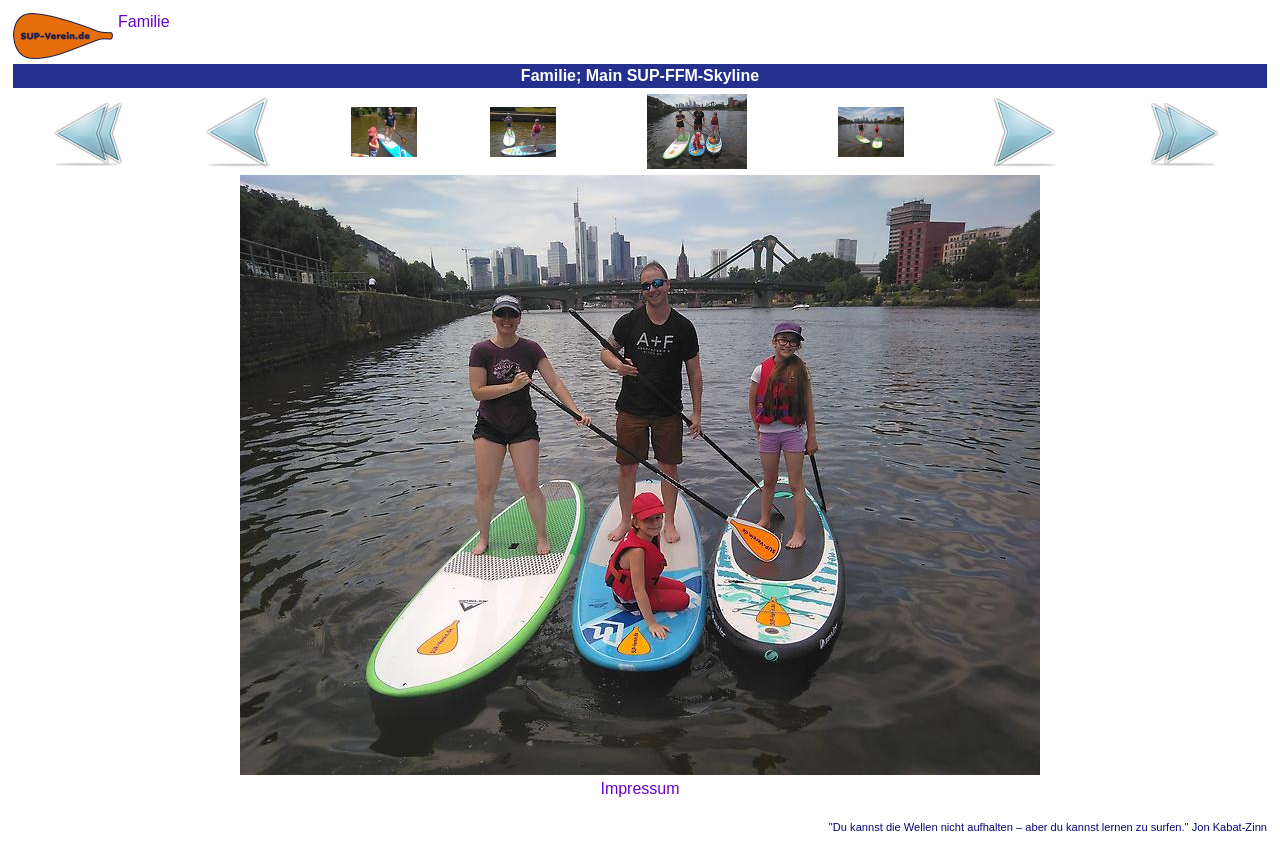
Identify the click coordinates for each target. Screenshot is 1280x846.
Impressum (639, 788)
